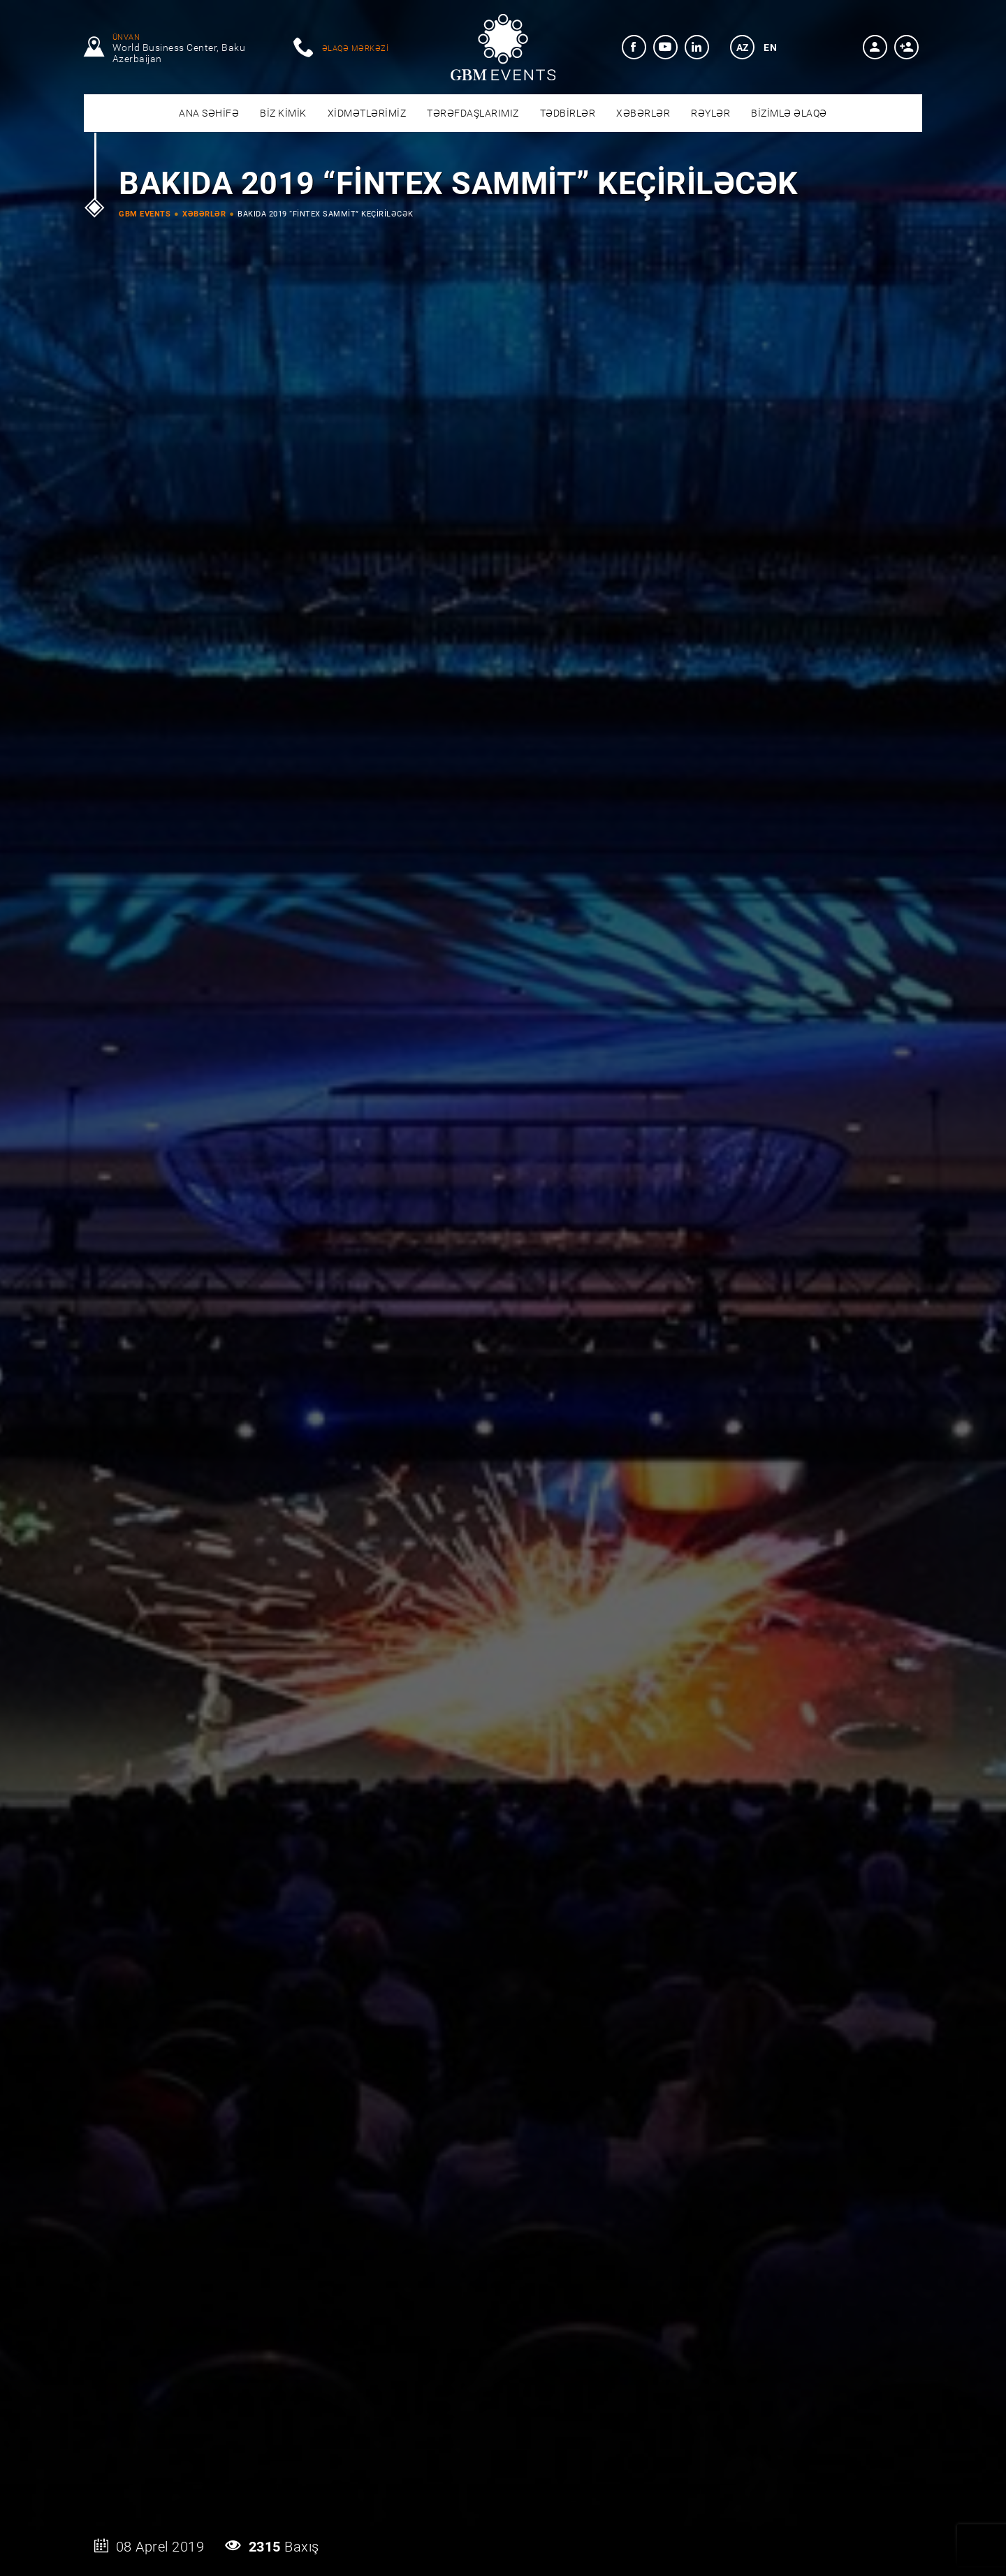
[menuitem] (634, 47)
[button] (875, 47)
